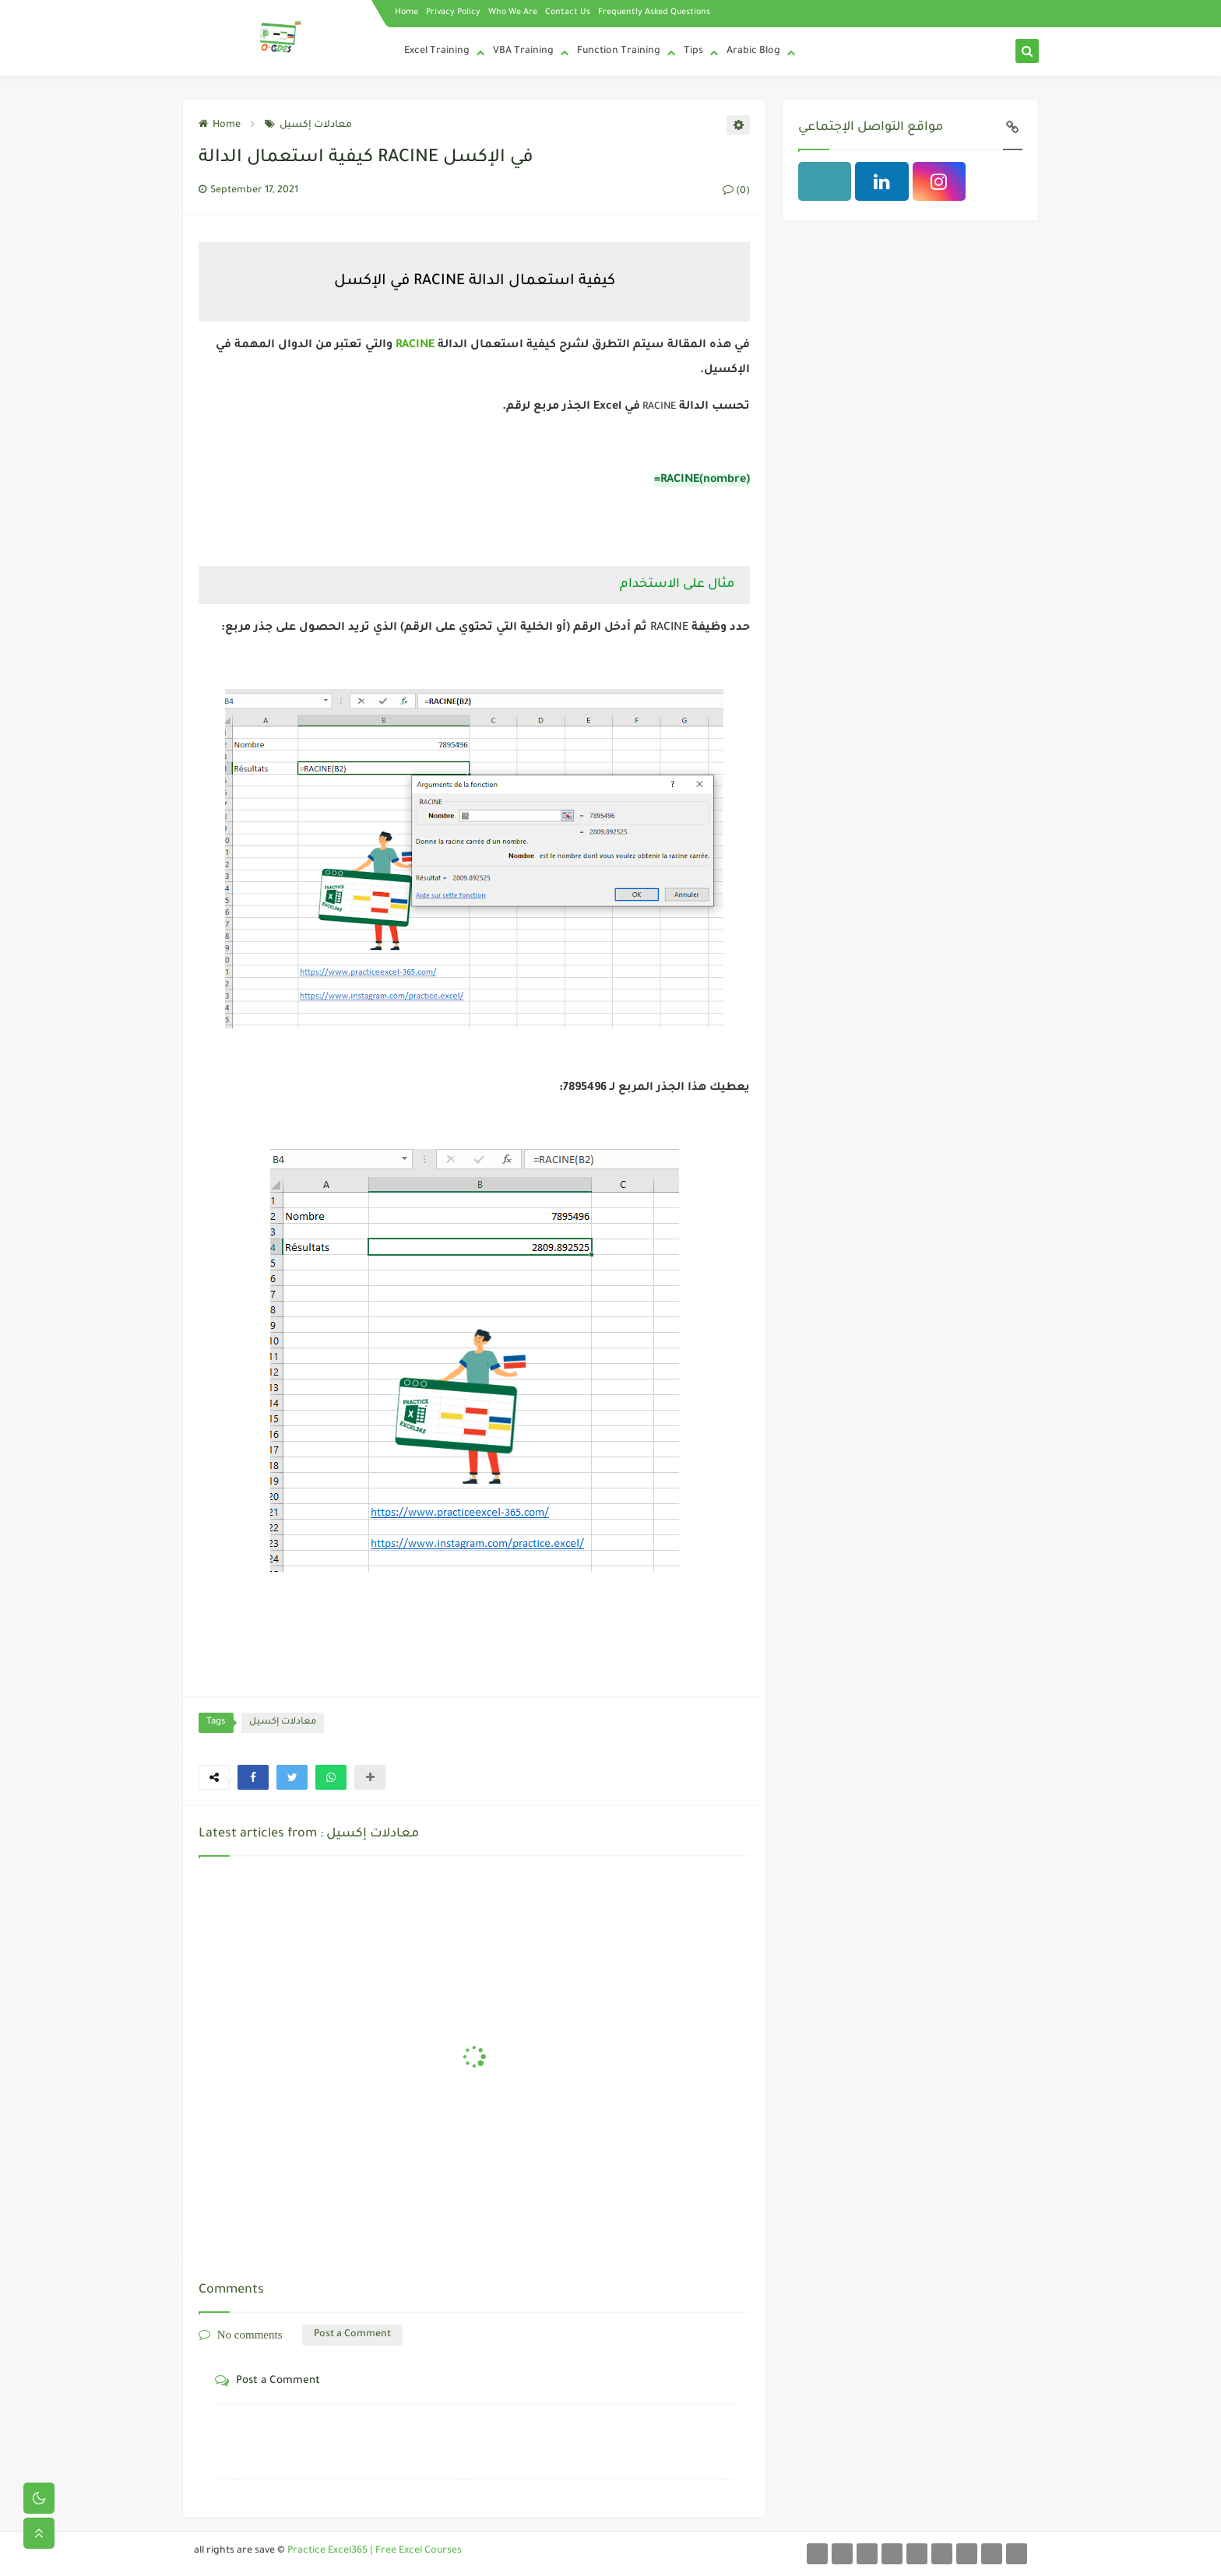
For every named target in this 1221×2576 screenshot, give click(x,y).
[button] (253, 1777)
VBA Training (523, 51)
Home (406, 12)
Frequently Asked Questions (654, 12)
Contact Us (567, 12)
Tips (693, 51)
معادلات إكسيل (308, 125)
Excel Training (437, 51)
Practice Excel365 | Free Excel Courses (374, 2551)
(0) (736, 191)
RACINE (413, 345)
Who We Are (512, 12)
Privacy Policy (453, 12)
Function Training (618, 51)
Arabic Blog (753, 51)
